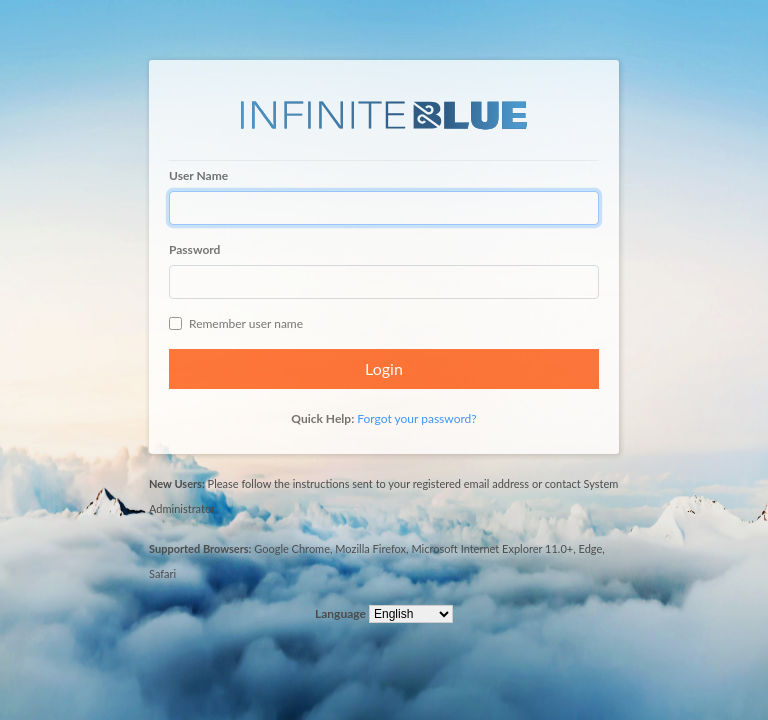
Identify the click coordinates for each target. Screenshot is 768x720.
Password (194, 249)
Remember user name (236, 323)
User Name (198, 175)
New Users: (177, 483)
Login (384, 368)
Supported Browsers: (200, 548)
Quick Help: (322, 418)
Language (340, 613)
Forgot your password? (416, 418)
